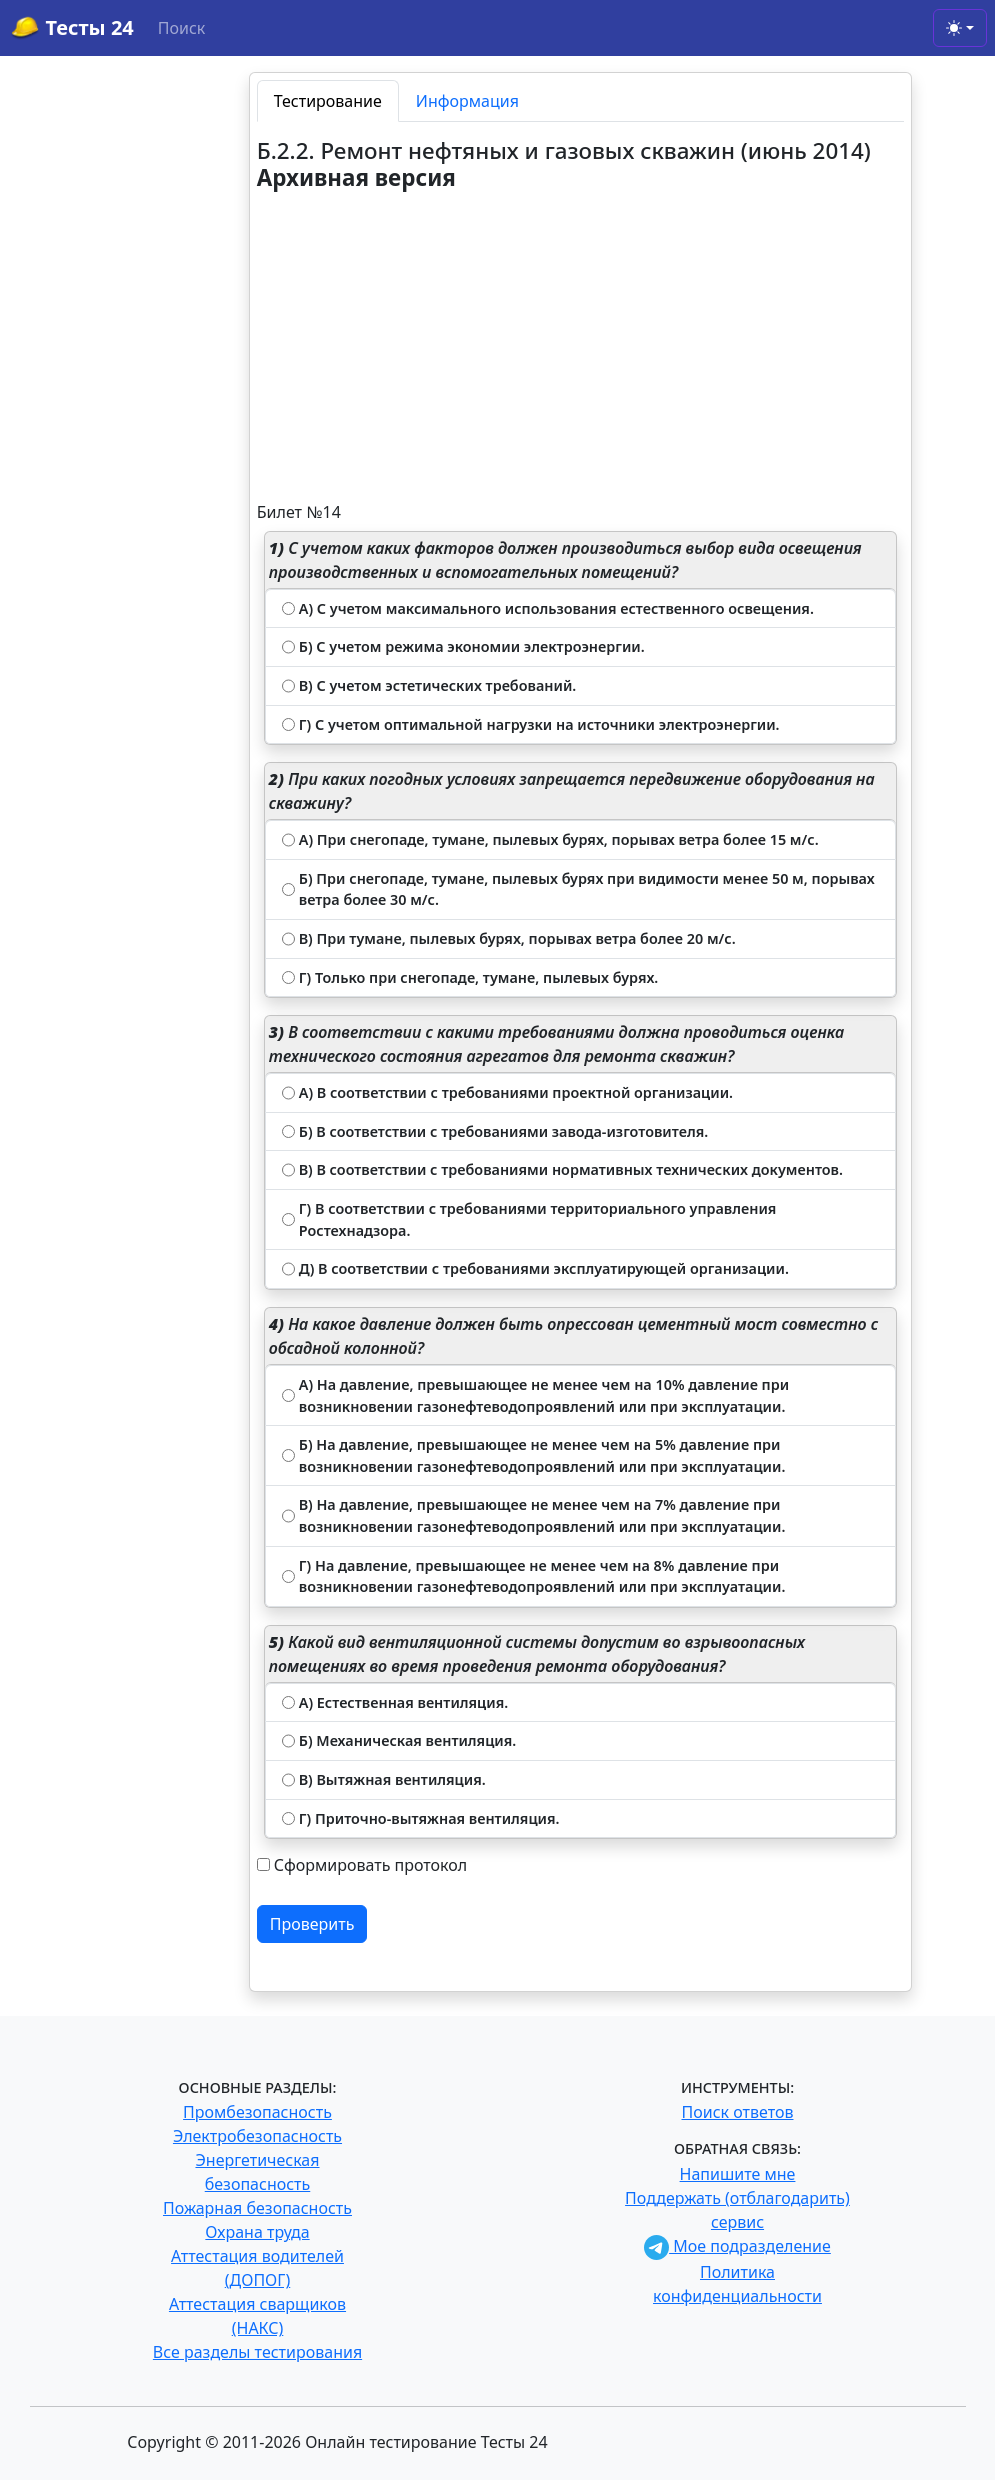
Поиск (182, 28)
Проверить (312, 1924)
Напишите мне (738, 2174)
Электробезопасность (257, 2136)
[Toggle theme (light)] (960, 28)
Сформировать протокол (370, 1865)
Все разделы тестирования (257, 2352)
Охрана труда (257, 2232)
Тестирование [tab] (328, 101)
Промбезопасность (257, 2112)
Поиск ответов (738, 2112)
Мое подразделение (737, 2246)
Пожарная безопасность (257, 2208)
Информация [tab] (467, 101)
